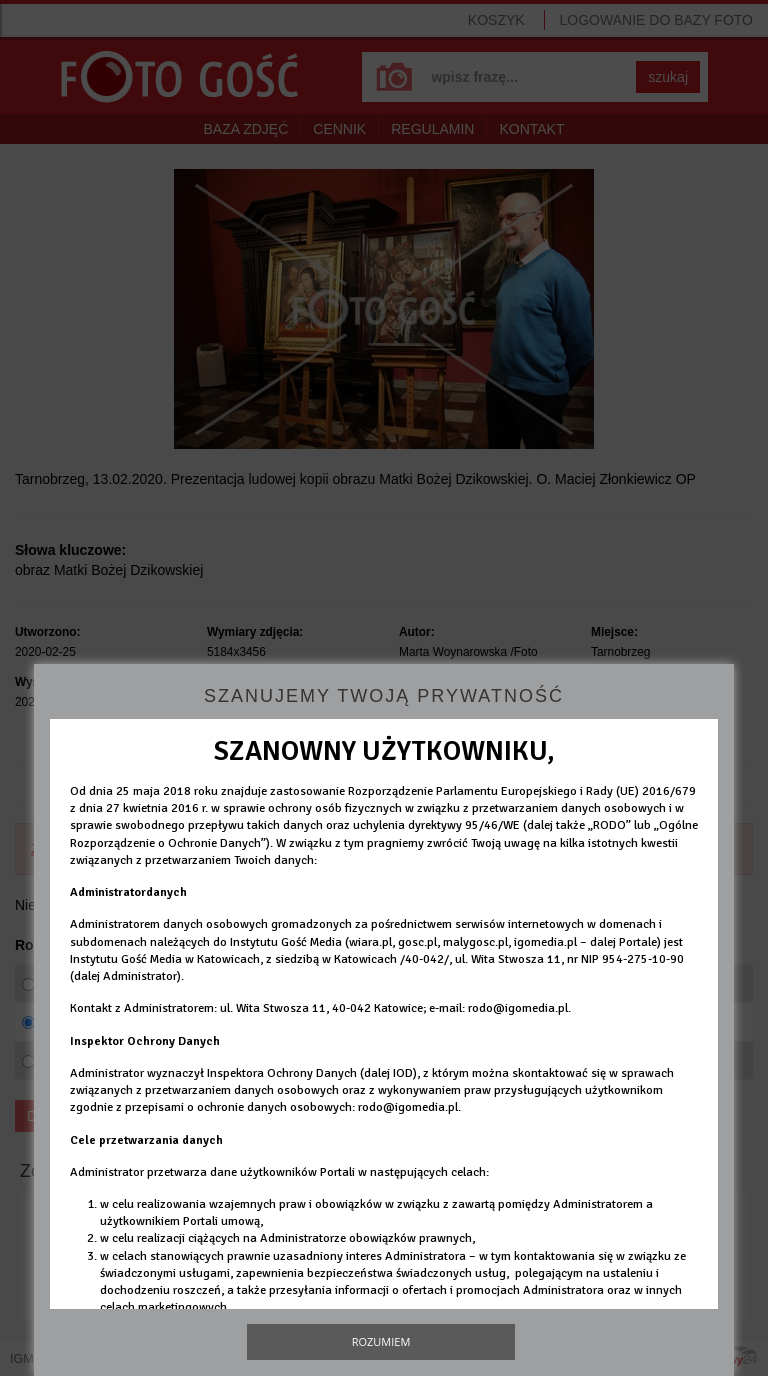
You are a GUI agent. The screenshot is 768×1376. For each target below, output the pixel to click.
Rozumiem (381, 1341)
